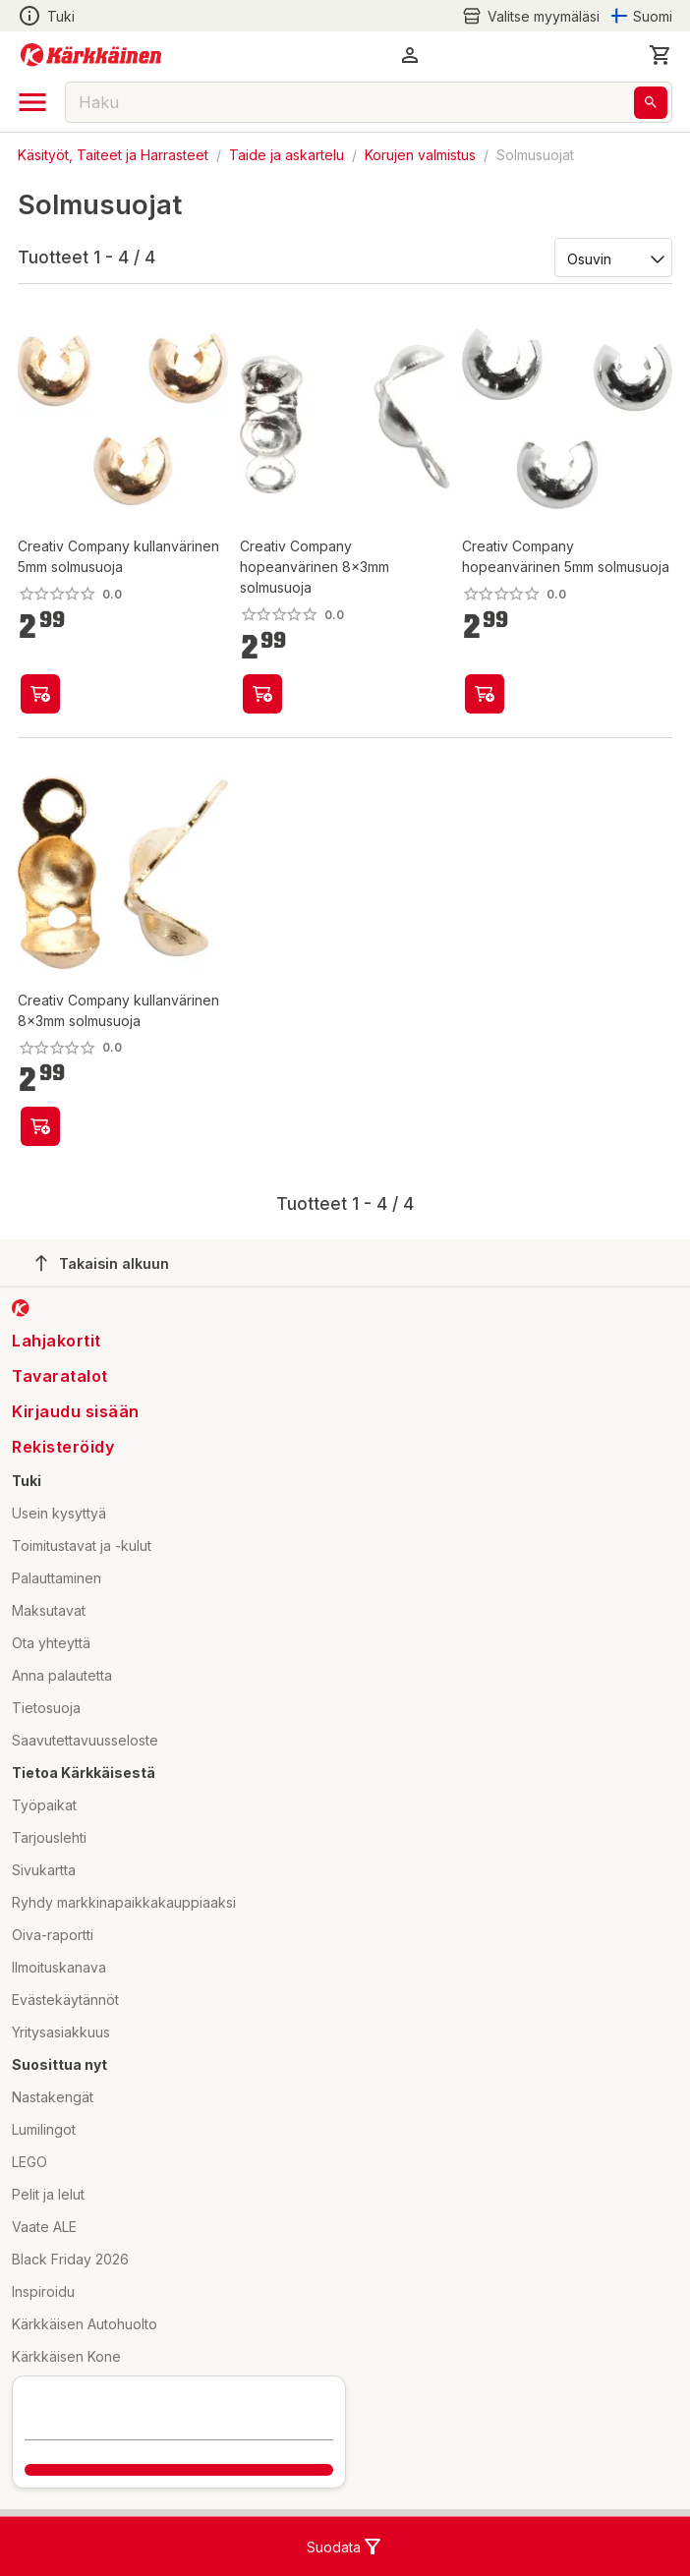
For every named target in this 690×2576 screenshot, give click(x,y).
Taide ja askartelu (286, 154)
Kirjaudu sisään (76, 1411)
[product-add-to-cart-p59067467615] (40, 694)
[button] (410, 55)
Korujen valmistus (420, 154)
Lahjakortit (56, 1340)
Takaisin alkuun (102, 1263)
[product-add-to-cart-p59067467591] (262, 694)
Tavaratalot (60, 1376)
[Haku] (650, 102)
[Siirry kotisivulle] (91, 55)
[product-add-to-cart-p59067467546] (40, 1126)
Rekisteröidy (63, 1447)
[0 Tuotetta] (660, 55)
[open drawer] (32, 102)
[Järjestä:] (611, 257)
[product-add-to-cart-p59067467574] (484, 694)
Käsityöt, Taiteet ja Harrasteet (113, 154)
